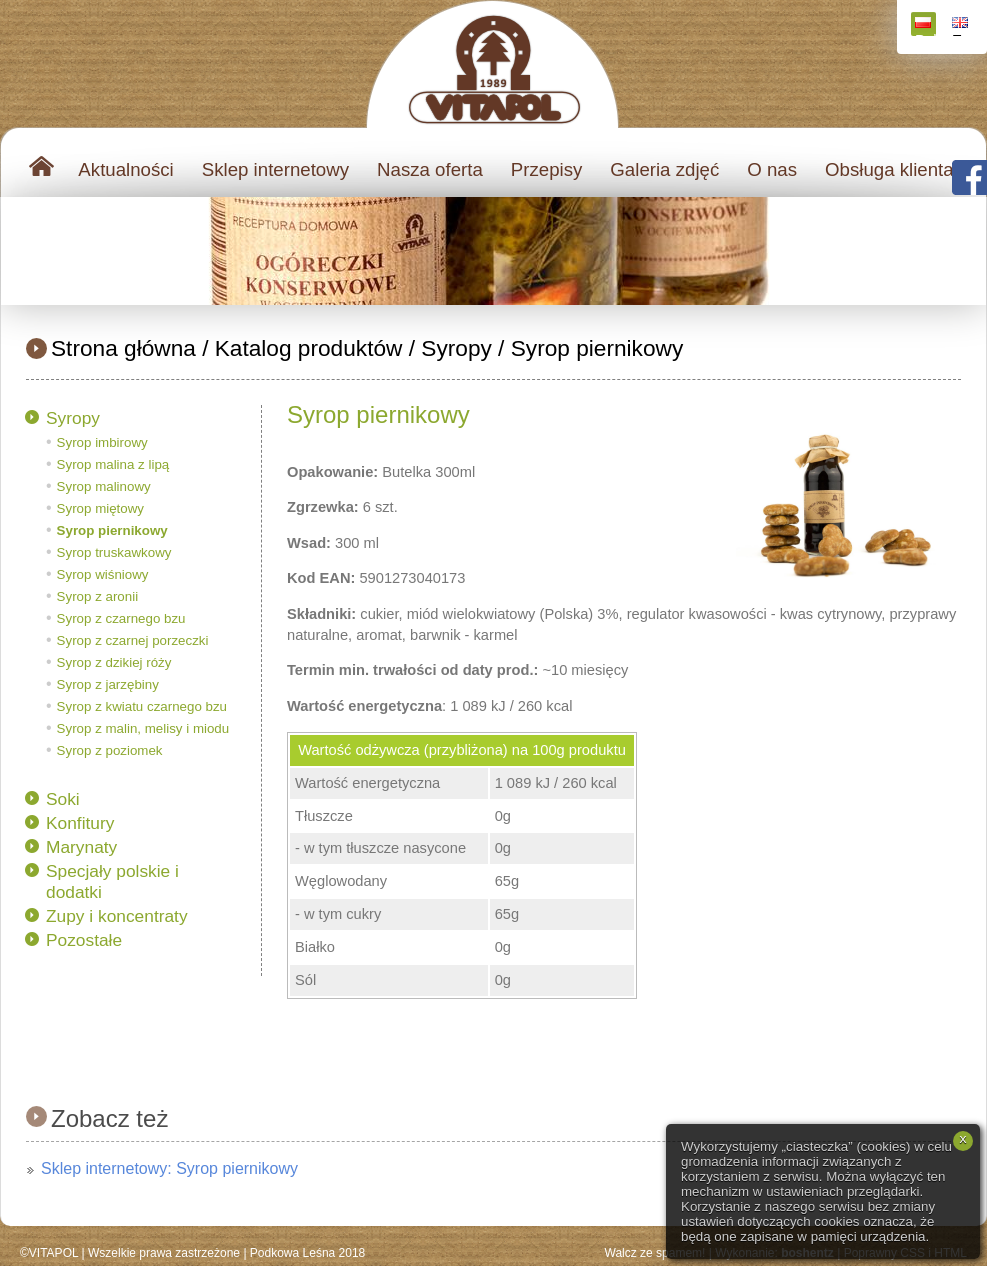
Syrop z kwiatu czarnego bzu (142, 706)
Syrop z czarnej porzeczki (133, 640)
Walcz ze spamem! (655, 1253)
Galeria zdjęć (664, 169)
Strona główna (123, 348)
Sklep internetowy (275, 169)
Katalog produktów (309, 348)
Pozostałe (84, 940)
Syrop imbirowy (102, 442)
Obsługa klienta (889, 169)
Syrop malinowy (104, 486)
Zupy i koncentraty (117, 916)
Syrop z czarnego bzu (121, 618)
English (962, 26)
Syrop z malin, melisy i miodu (143, 728)
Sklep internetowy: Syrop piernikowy (169, 1168)
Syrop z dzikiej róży (114, 662)
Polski (925, 26)
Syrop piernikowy (597, 348)
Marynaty (81, 847)
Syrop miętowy (100, 508)
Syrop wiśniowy (103, 574)
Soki (63, 799)
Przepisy (547, 169)
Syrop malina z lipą (113, 464)
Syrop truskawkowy (114, 552)
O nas (772, 169)
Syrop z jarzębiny (108, 684)
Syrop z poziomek (110, 750)
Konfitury (80, 823)
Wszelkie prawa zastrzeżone (164, 1253)
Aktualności (125, 169)
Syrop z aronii (98, 596)
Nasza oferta (430, 169)
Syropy (456, 348)
